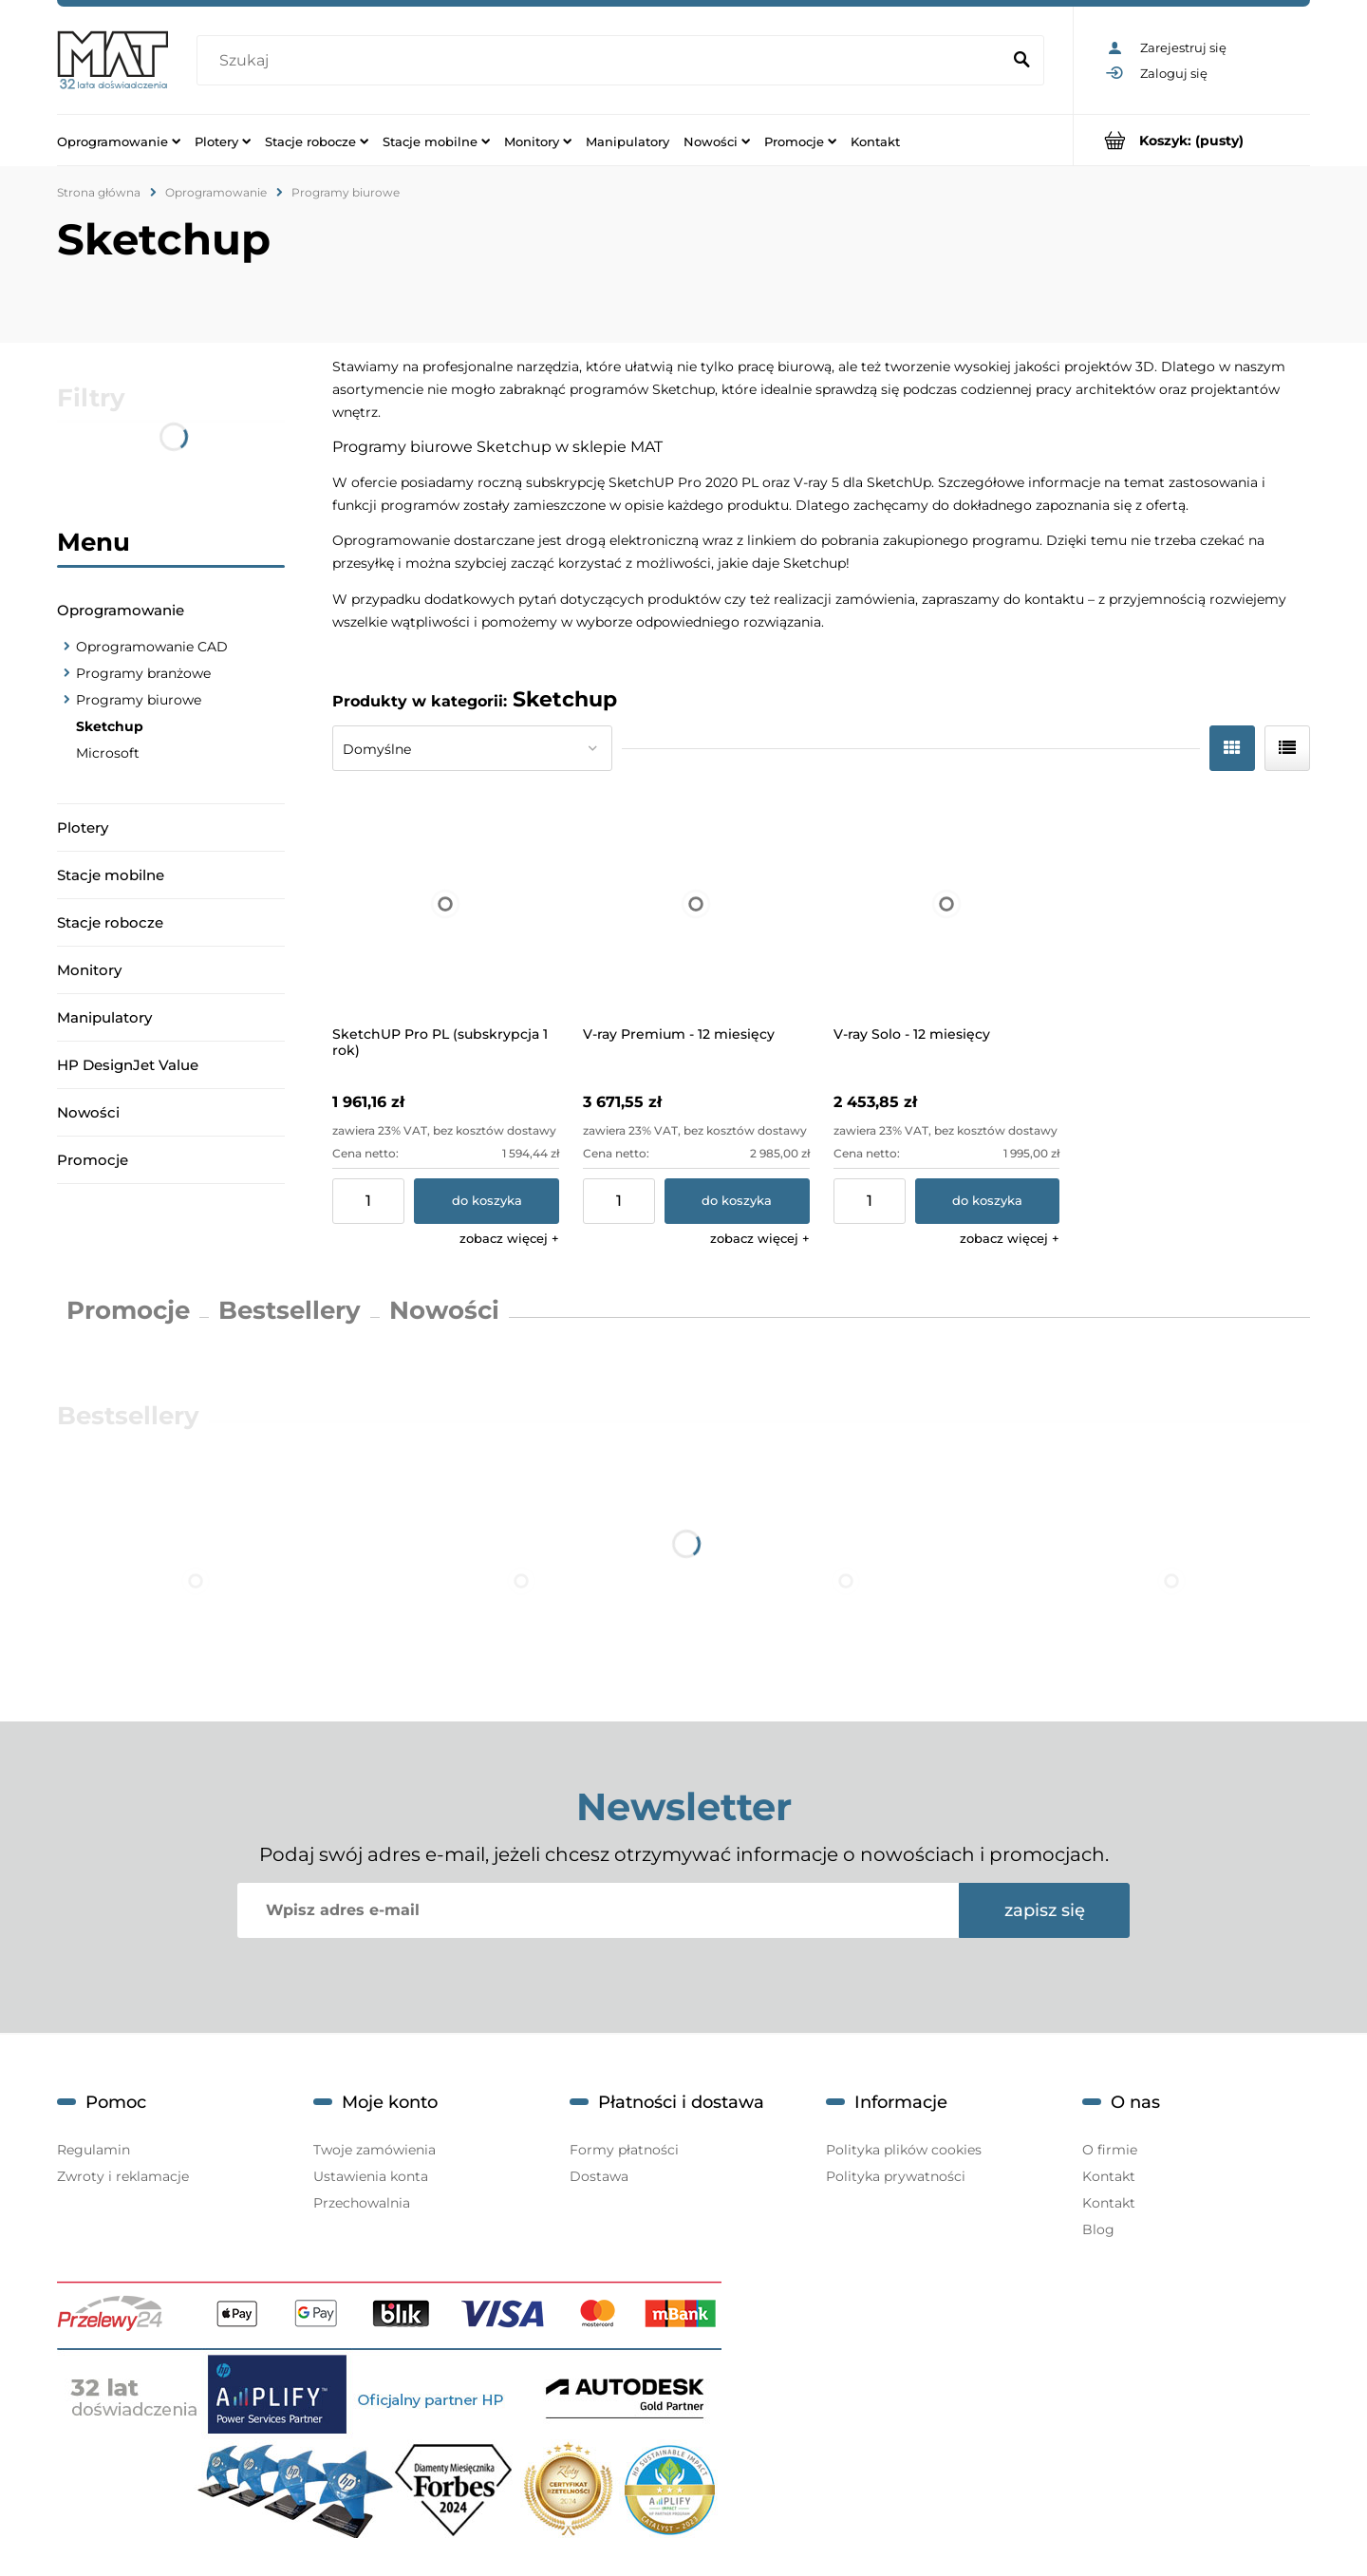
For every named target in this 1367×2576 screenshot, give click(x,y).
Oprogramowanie (120, 610)
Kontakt (1108, 2176)
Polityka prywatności (895, 2176)
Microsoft (108, 753)
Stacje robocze (110, 922)
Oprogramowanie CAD (152, 646)
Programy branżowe (143, 673)
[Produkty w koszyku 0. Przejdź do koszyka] (1192, 140)
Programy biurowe (138, 699)
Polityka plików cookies (904, 2149)
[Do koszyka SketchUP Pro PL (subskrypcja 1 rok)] (486, 1201)
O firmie (1109, 2149)
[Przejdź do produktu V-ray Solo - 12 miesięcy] (946, 903)
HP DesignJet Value (127, 1065)
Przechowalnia (361, 2202)
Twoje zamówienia (374, 2149)
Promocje (92, 1160)
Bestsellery (289, 1310)
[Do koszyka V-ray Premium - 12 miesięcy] (737, 1201)
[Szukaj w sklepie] (603, 61)
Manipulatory (104, 1017)
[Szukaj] (1021, 61)
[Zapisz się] (1044, 1910)
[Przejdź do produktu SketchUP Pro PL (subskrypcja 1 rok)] (445, 903)
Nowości (88, 1112)
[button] (509, 1238)
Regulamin (93, 2149)
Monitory (89, 970)
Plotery (82, 827)
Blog (1098, 2229)
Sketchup (109, 726)
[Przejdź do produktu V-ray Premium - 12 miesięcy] (696, 903)
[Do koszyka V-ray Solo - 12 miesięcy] (987, 1201)
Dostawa (599, 2176)
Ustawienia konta (370, 2176)
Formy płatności (624, 2149)
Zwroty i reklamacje (123, 2176)
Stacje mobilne (110, 875)
